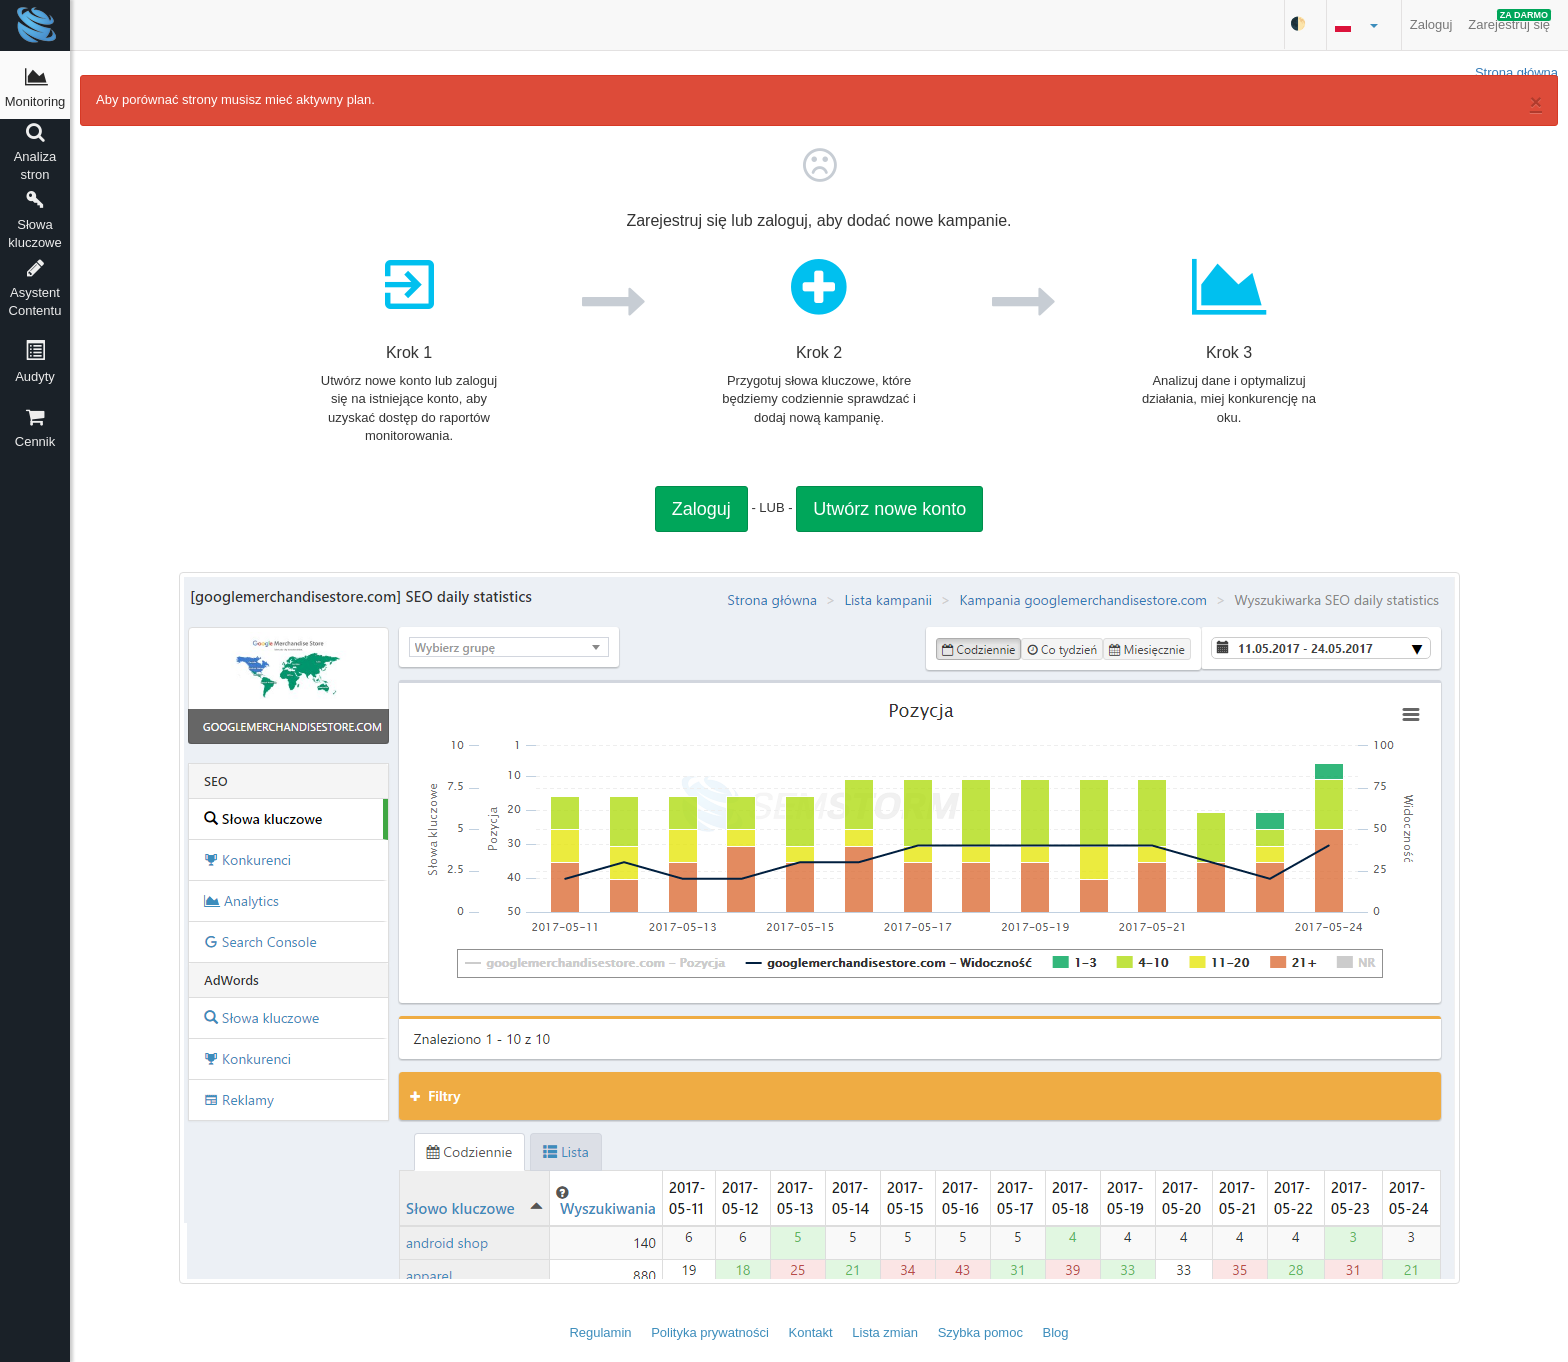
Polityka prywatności (710, 1332)
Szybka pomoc (980, 1332)
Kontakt (811, 1332)
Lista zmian (885, 1332)
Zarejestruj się (1509, 20)
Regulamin (600, 1332)
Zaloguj (1431, 24)
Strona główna (1516, 72)
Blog (1056, 1332)
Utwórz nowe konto (889, 509)
